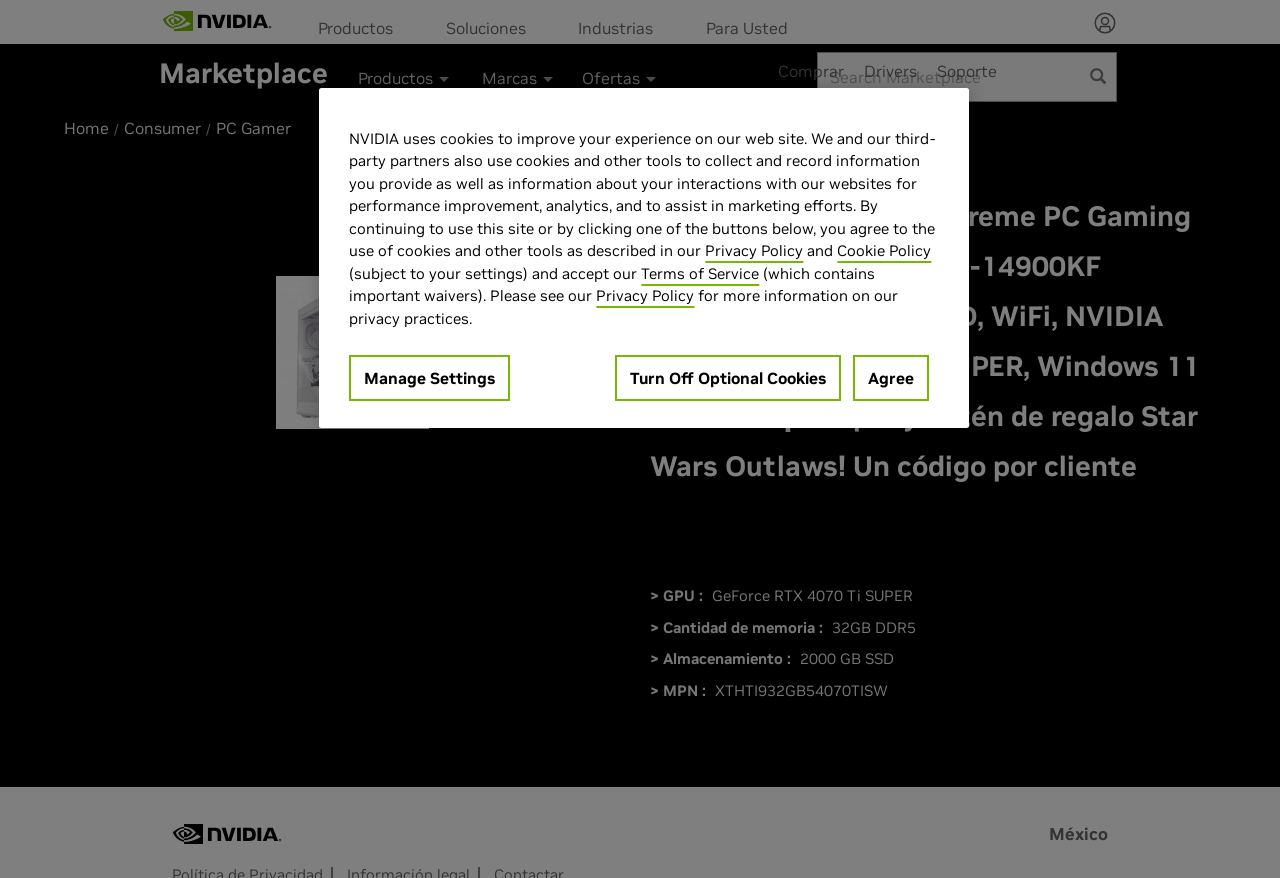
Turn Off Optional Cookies (728, 378)
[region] (644, 258)
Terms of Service (700, 273)
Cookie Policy (884, 250)
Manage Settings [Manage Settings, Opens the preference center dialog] (429, 378)
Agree (891, 378)
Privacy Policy (754, 250)
